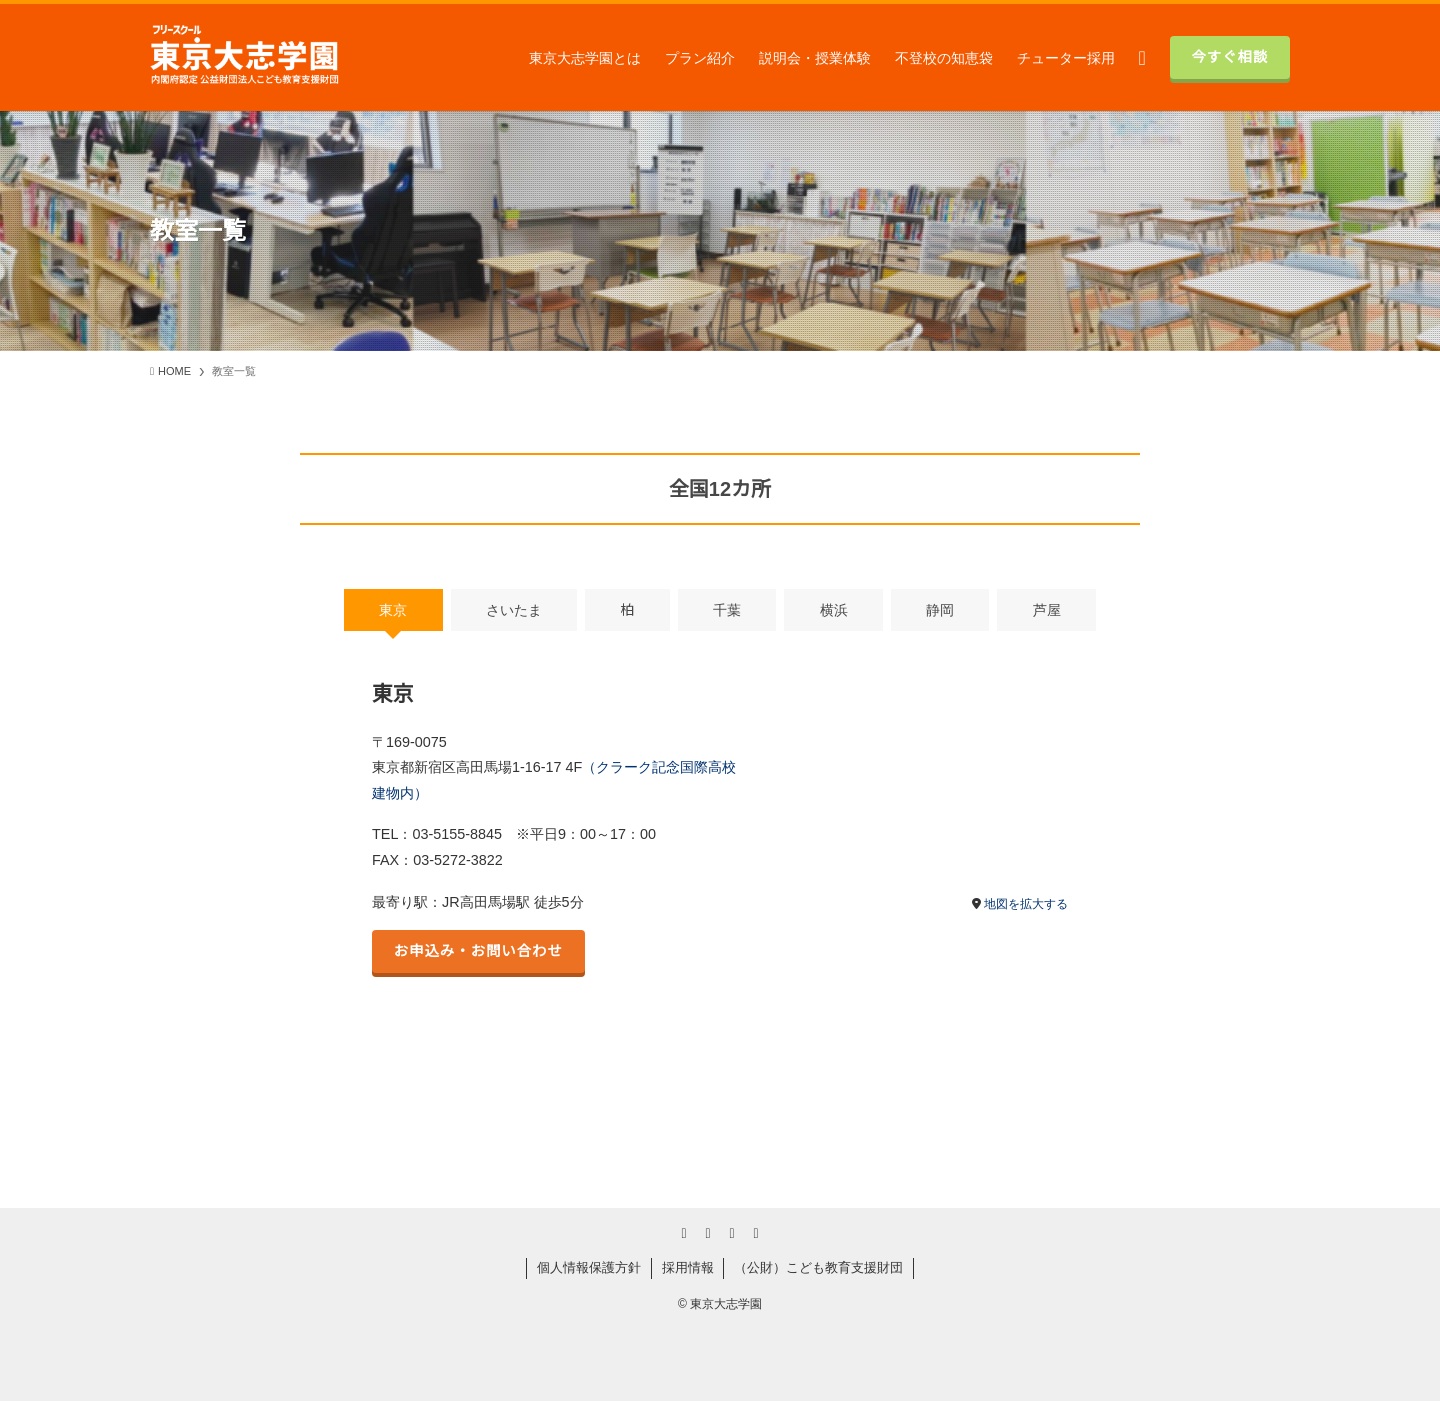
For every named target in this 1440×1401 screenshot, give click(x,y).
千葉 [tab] (727, 610)
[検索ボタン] (1142, 57)
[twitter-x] (684, 1233)
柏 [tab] (627, 610)
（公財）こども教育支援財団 (818, 1267)
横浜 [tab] (834, 610)
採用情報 (688, 1267)
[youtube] (708, 1233)
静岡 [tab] (940, 610)
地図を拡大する (1026, 904)
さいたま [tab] (514, 610)
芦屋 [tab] (1047, 610)
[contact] (756, 1233)
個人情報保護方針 (589, 1267)
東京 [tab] (393, 610)
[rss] (732, 1233)
